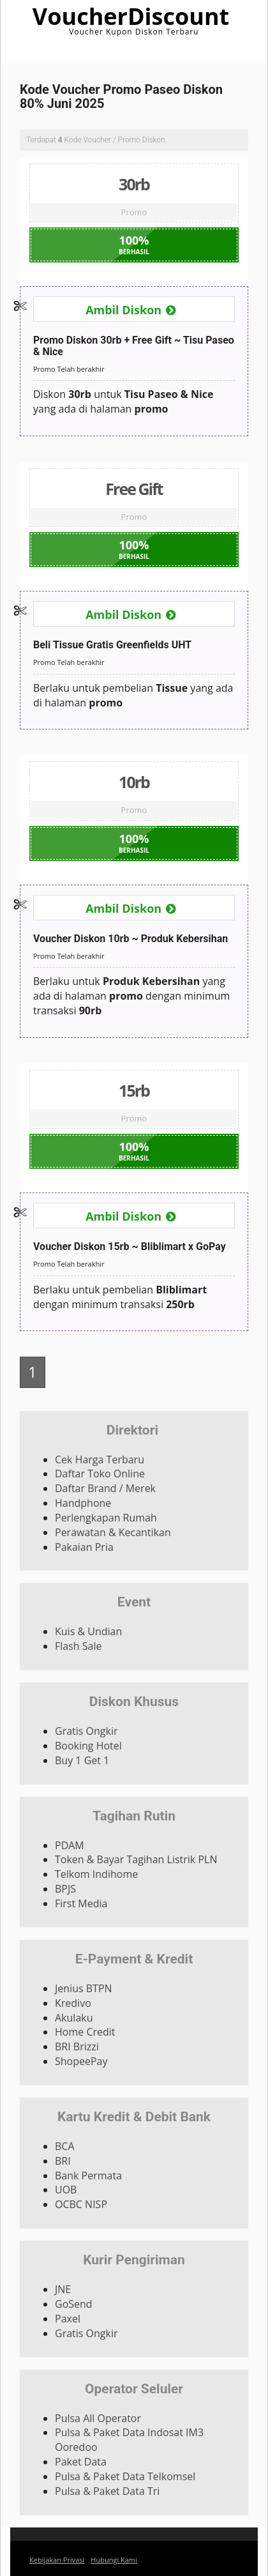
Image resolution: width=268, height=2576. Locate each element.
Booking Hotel (88, 1746)
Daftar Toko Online (100, 1474)
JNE (63, 2289)
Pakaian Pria (84, 1547)
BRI (63, 2161)
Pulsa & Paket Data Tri (107, 2491)
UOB (66, 2190)
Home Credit (85, 2032)
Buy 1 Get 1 (82, 1760)
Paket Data (81, 2462)
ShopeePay (81, 2061)
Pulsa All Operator (98, 2418)
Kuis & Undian (88, 1631)
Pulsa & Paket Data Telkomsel (125, 2476)
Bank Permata (88, 2175)
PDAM (69, 1845)
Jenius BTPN (83, 1988)
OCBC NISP (81, 2204)
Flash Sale (78, 1646)
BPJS (65, 1889)
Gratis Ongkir (86, 1731)
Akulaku (74, 2018)
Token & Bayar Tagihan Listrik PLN (136, 1859)
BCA (65, 2146)
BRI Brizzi (77, 2046)
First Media (81, 1903)
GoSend (74, 2304)
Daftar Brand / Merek (105, 1488)
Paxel (67, 2319)
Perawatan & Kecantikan (113, 1532)
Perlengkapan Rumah (106, 1518)
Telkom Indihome (96, 1874)
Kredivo (73, 2003)
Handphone (83, 1503)
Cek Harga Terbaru (99, 1459)
